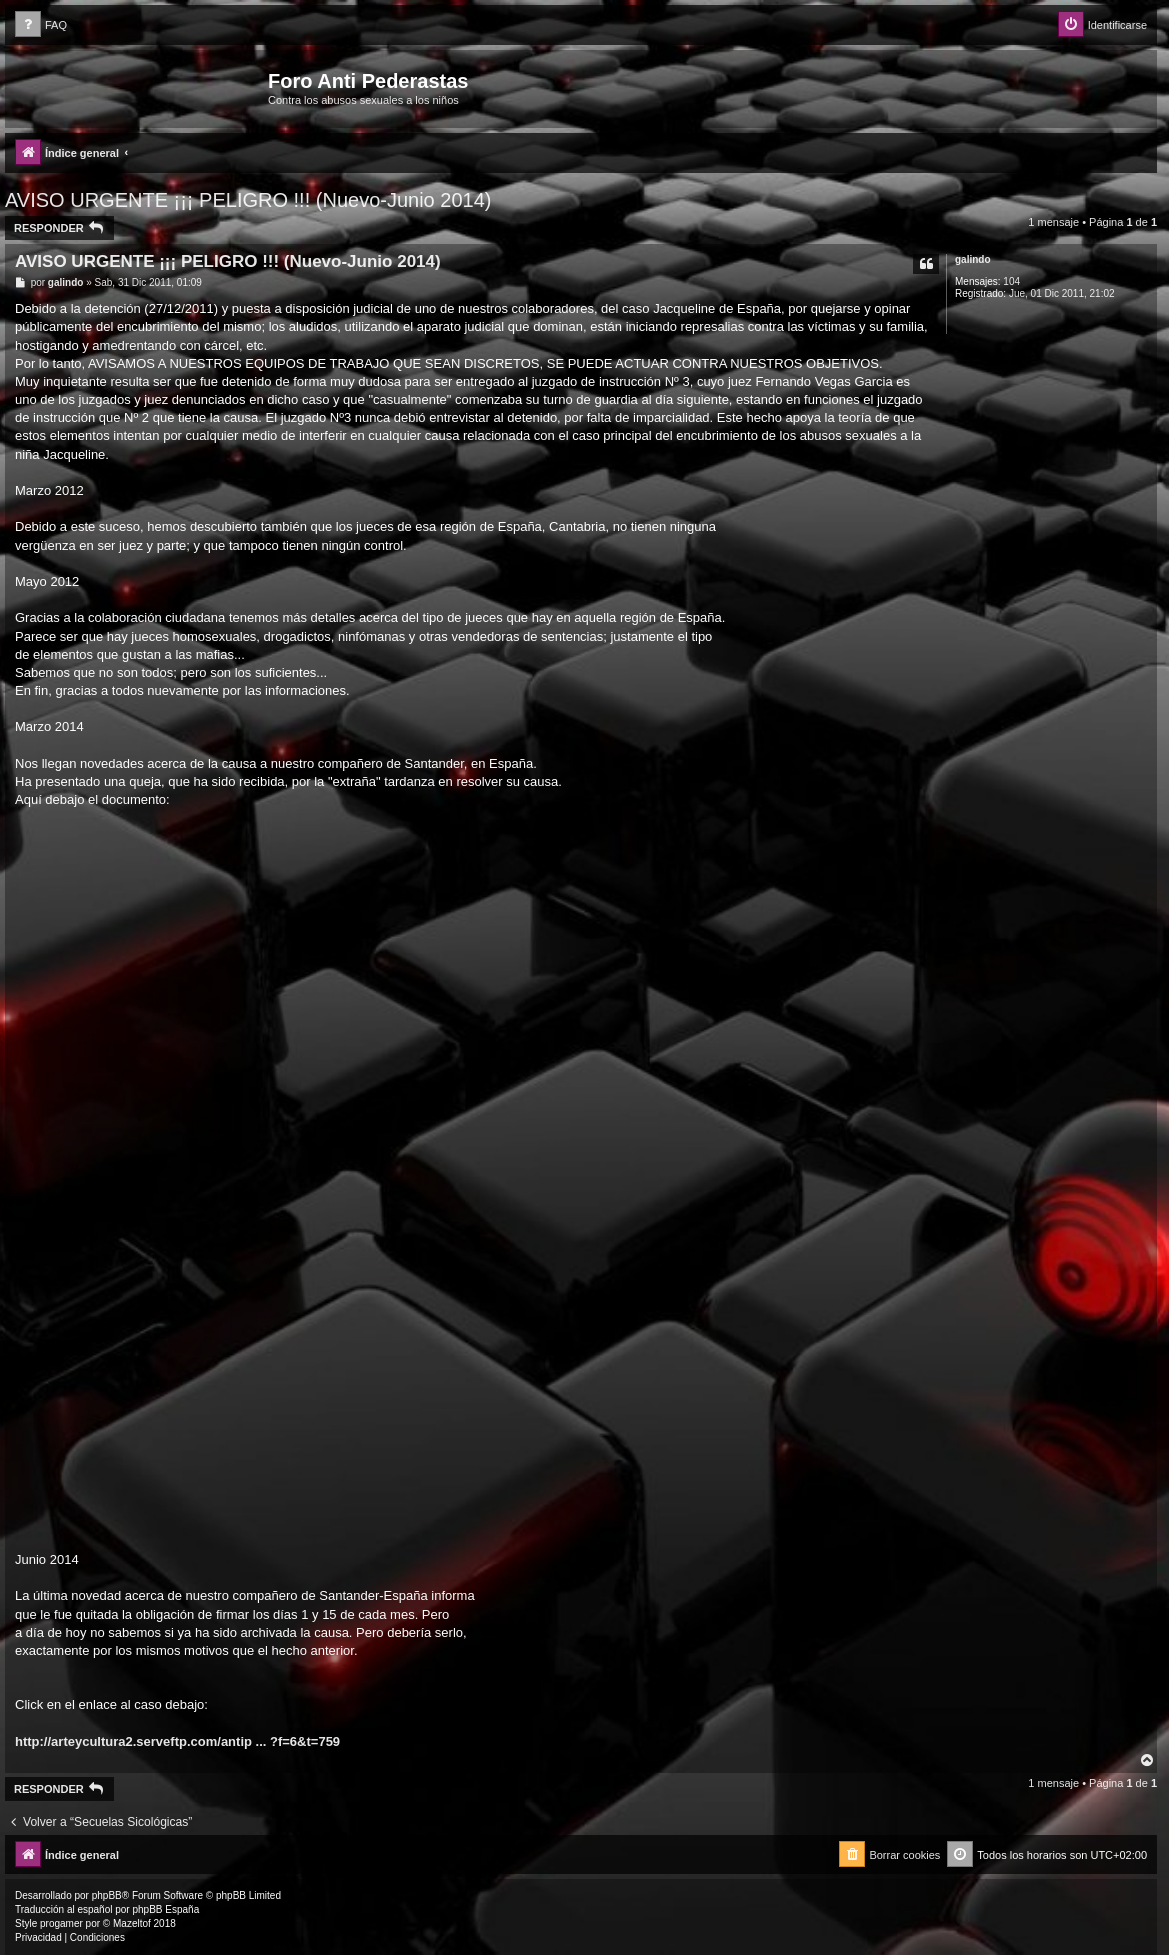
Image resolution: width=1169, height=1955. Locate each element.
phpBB (107, 1895)
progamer (61, 1923)
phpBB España (165, 1909)
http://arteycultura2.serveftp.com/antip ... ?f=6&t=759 (177, 1741)
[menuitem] (41, 25)
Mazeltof (132, 1923)
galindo (973, 259)
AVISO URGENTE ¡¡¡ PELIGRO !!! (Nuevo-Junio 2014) (248, 200)
